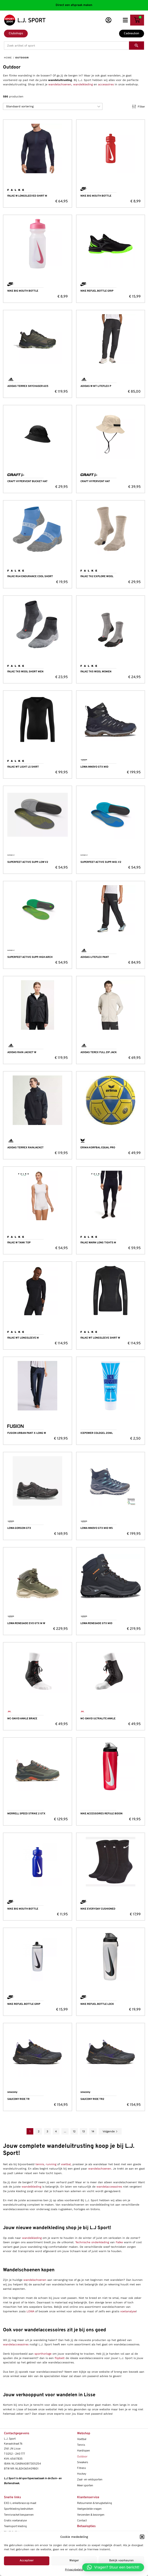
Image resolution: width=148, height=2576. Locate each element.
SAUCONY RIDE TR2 (92, 2099)
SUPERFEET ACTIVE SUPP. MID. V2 (100, 862)
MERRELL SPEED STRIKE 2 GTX (26, 1813)
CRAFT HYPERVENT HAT (95, 481)
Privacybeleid (74, 2569)
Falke (119, 2242)
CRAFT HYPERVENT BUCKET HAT (27, 481)
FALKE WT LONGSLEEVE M (23, 1338)
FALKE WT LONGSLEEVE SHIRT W (100, 1338)
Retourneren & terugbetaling (94, 2503)
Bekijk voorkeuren (121, 2561)
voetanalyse (128, 2311)
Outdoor (82, 2456)
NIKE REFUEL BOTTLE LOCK (97, 2004)
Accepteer (27, 2561)
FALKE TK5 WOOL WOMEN (95, 671)
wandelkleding (83, 84)
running (51, 2164)
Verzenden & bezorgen (90, 2515)
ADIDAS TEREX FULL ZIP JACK (98, 1052)
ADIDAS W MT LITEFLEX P (95, 386)
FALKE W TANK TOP (19, 1242)
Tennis (81, 2445)
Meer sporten (85, 2485)
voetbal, (66, 2164)
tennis (39, 2164)
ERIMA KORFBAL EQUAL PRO (97, 1147)
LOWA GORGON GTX (19, 1528)
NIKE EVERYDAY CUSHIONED (97, 1909)
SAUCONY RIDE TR (18, 2099)
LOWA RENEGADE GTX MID (96, 1623)
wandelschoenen (59, 84)
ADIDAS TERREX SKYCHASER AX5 (27, 386)
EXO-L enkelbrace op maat (20, 2503)
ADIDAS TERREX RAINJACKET (25, 1147)
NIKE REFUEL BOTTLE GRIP (96, 291)
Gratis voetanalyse (15, 2520)
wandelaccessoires (109, 2186)
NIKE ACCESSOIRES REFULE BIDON (101, 1813)
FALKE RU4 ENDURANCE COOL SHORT (30, 576)
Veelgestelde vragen (89, 2509)
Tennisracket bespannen (19, 2515)
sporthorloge (43, 2353)
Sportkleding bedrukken (18, 2509)
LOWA (30, 2311)
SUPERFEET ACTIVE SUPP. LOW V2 (27, 862)
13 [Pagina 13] (83, 2131)
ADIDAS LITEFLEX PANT (94, 957)
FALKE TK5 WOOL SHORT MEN (25, 671)
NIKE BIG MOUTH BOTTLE (95, 196)
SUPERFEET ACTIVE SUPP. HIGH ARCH (30, 957)
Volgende (110, 2131)
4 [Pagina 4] (56, 2131)
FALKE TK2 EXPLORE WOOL (96, 576)
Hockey (81, 2474)
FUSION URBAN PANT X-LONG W (26, 1433)
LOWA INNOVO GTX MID (94, 767)
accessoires (106, 84)
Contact (82, 2520)
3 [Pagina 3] (47, 2131)
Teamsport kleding (15, 2526)
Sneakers (82, 2462)
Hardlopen (83, 2450)
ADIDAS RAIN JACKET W (21, 1052)
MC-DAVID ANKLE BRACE (22, 1718)
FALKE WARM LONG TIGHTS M (98, 1242)
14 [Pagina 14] (93, 2131)
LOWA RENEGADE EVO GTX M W (26, 1623)
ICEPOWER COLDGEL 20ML (96, 1433)
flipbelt (60, 2358)
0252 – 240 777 (15, 2454)
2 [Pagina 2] (38, 2131)
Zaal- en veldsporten (89, 2479)
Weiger (74, 2561)
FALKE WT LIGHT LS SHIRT (23, 767)
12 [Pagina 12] (74, 2131)
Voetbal (81, 2439)
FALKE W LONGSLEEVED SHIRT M (27, 196)
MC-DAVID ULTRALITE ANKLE (98, 1718)
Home (8, 57)
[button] (142, 2537)
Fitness (81, 2468)
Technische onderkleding (92, 2242)
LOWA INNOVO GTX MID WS (96, 1528)
